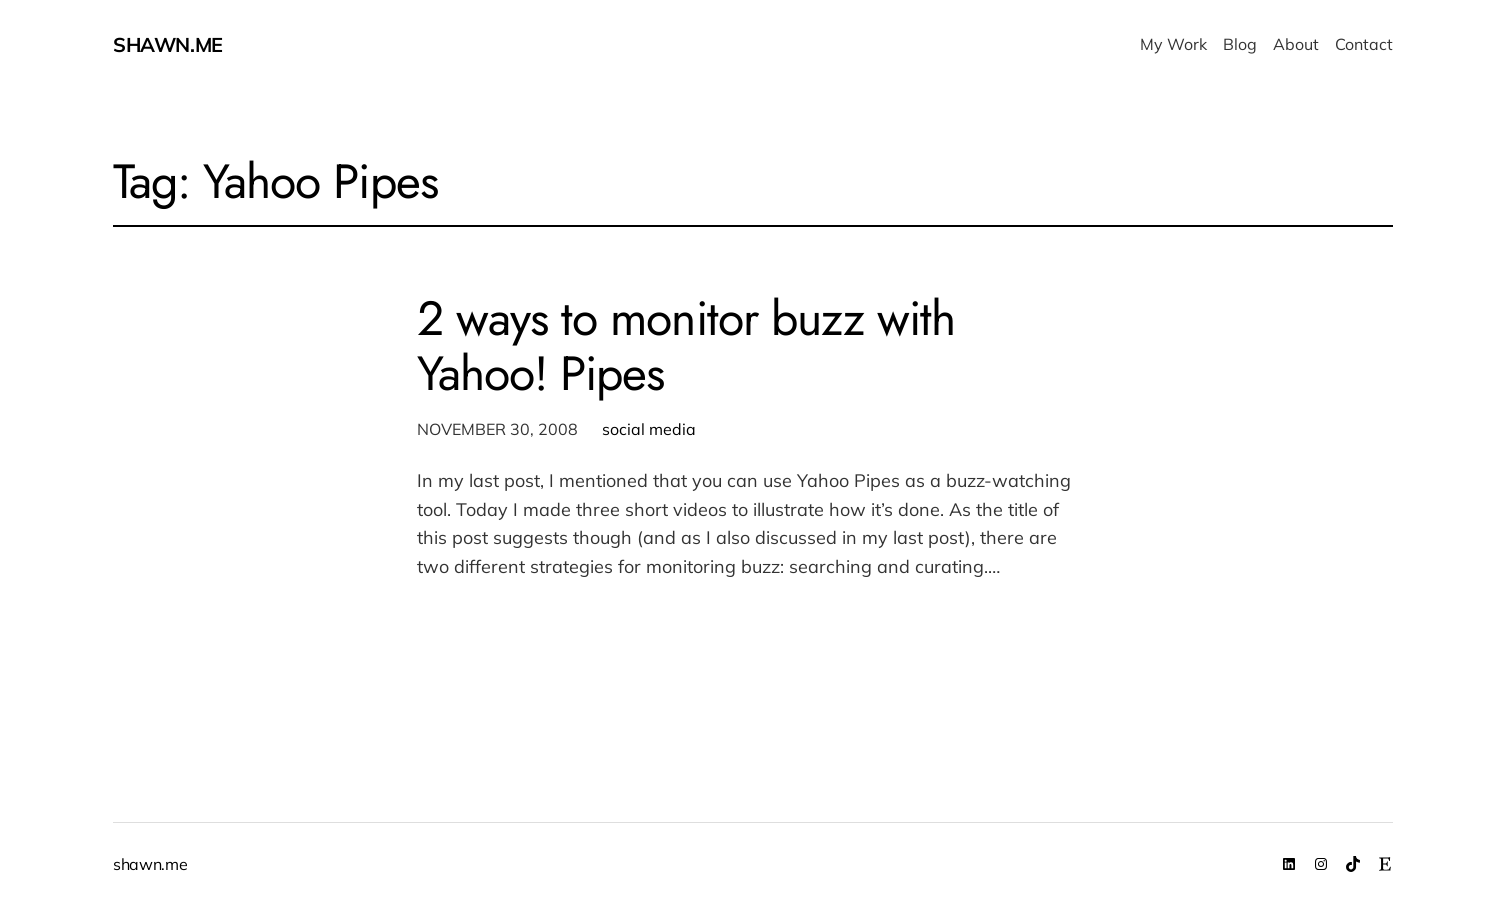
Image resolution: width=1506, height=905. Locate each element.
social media (649, 429)
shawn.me (168, 44)
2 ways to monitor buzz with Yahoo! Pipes (686, 346)
